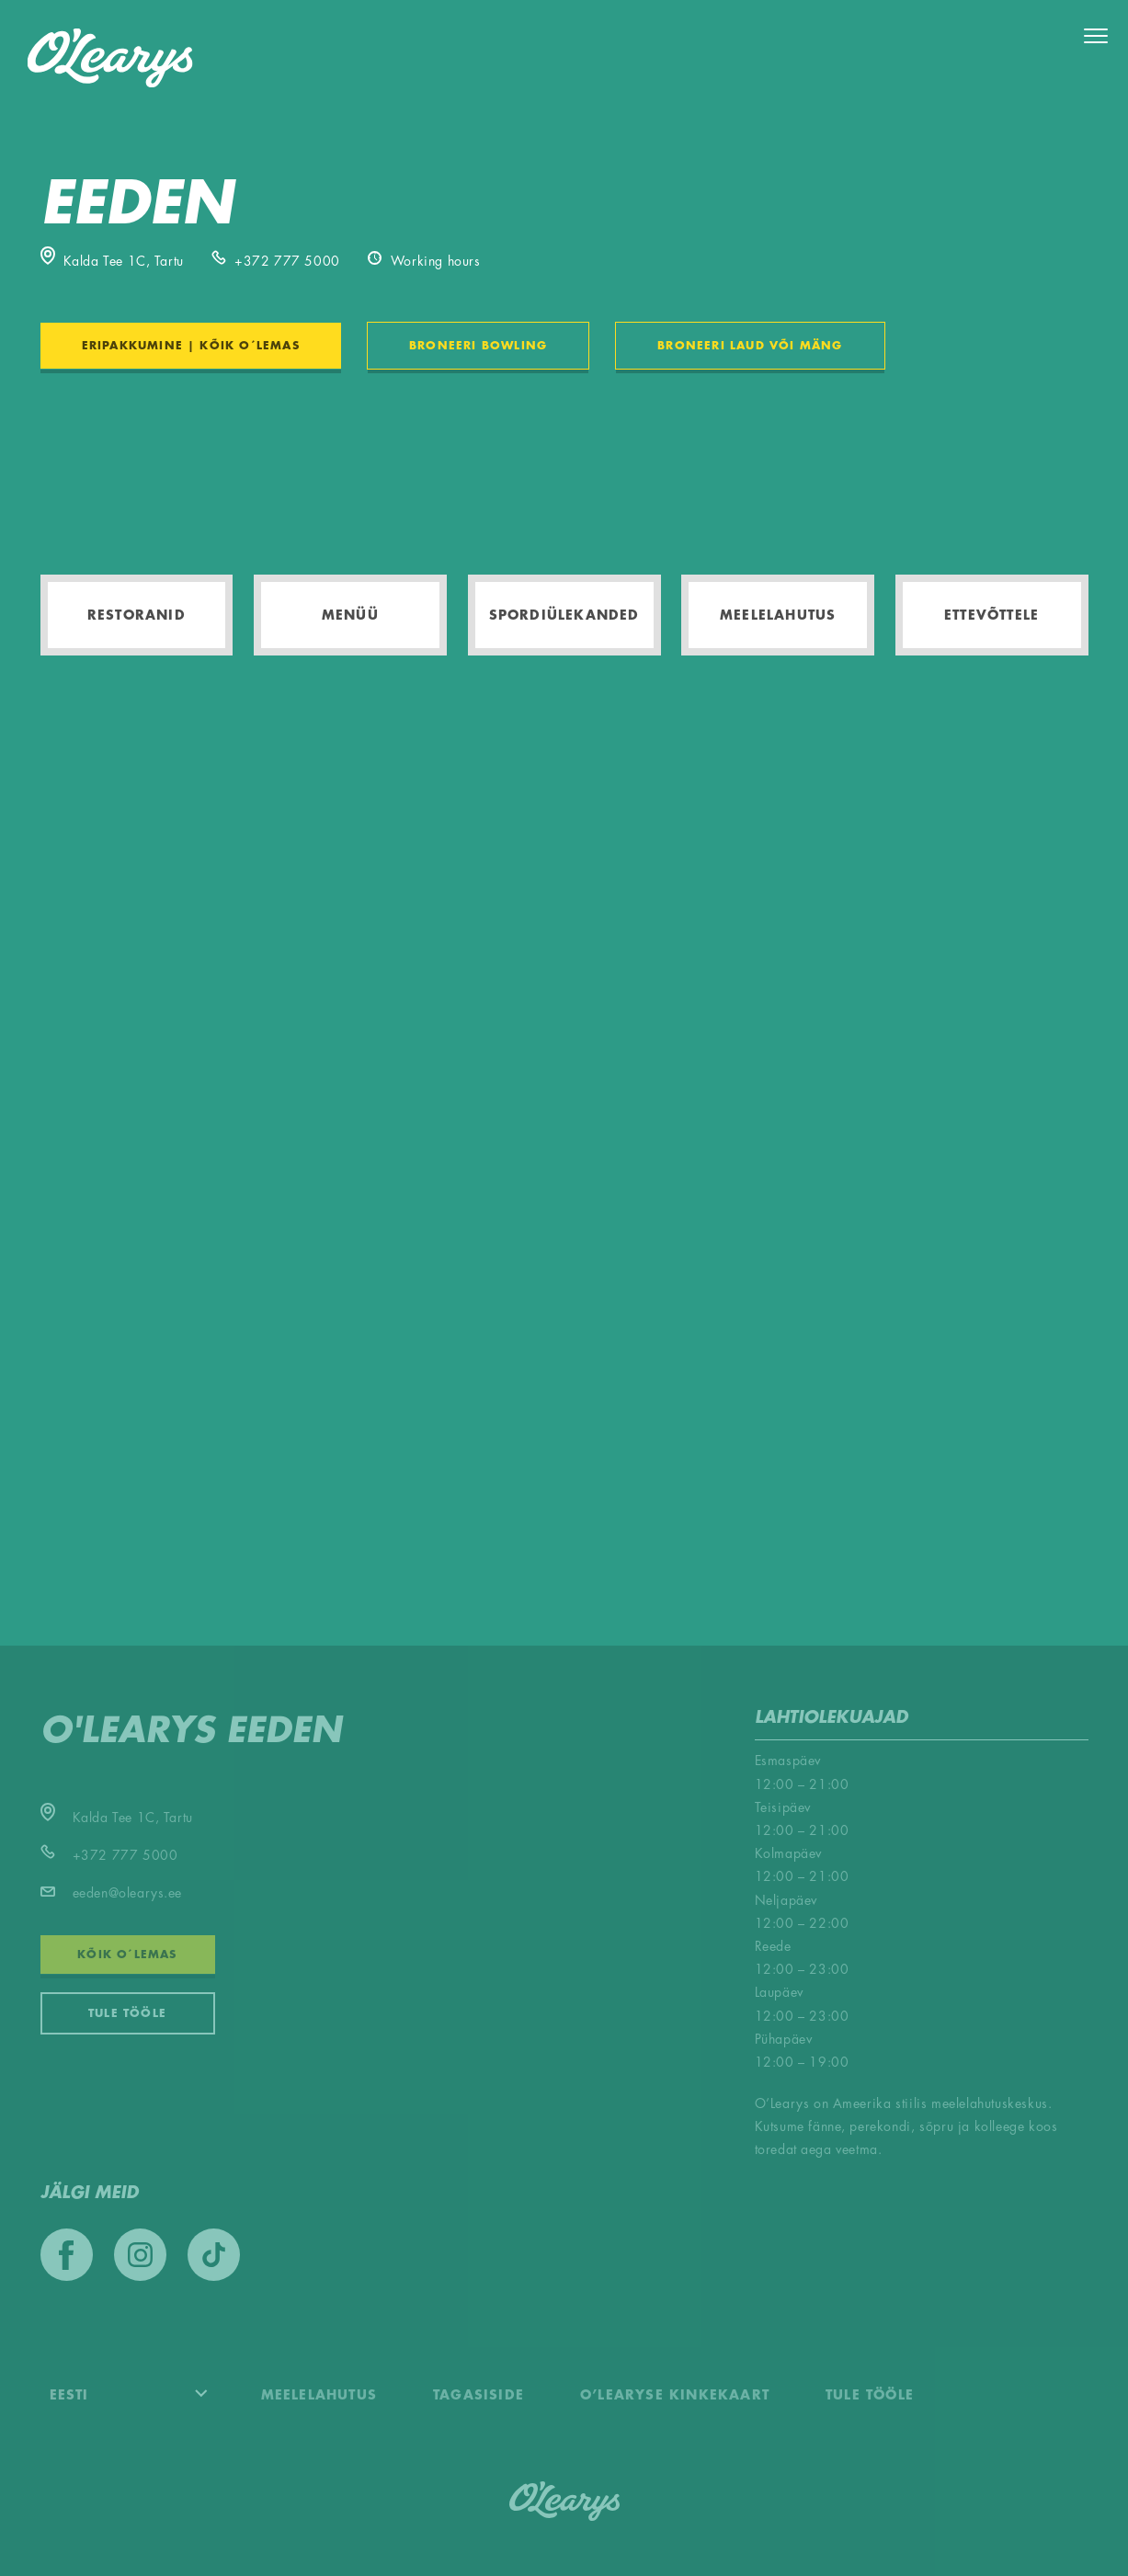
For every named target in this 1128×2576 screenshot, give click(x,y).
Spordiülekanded (564, 615)
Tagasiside (478, 2394)
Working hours (424, 261)
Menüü (350, 615)
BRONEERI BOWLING (478, 345)
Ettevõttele (991, 615)
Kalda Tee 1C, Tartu (112, 261)
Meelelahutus (778, 615)
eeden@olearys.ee (111, 1892)
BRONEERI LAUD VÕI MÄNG (749, 345)
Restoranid (136, 615)
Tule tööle (127, 2013)
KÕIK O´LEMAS (127, 1954)
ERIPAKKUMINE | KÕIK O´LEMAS (191, 345)
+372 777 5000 (275, 261)
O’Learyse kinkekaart (674, 2394)
